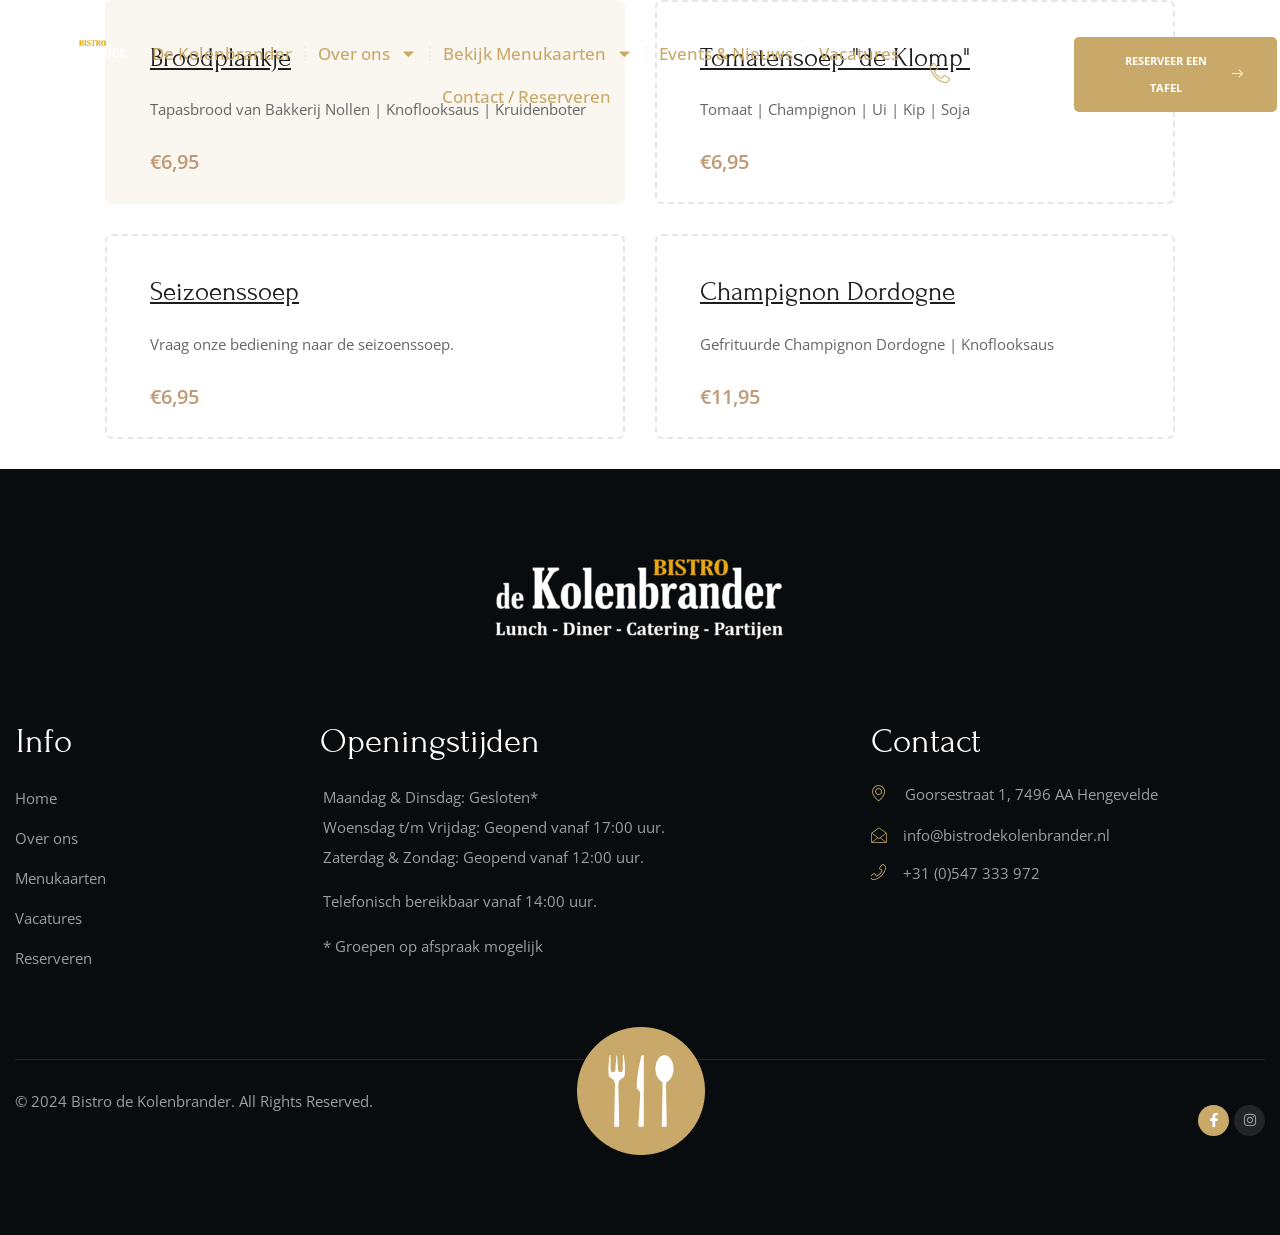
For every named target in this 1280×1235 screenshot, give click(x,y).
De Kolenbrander (222, 53)
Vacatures (859, 53)
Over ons (367, 53)
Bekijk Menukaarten (538, 53)
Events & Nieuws (726, 53)
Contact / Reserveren (526, 96)
